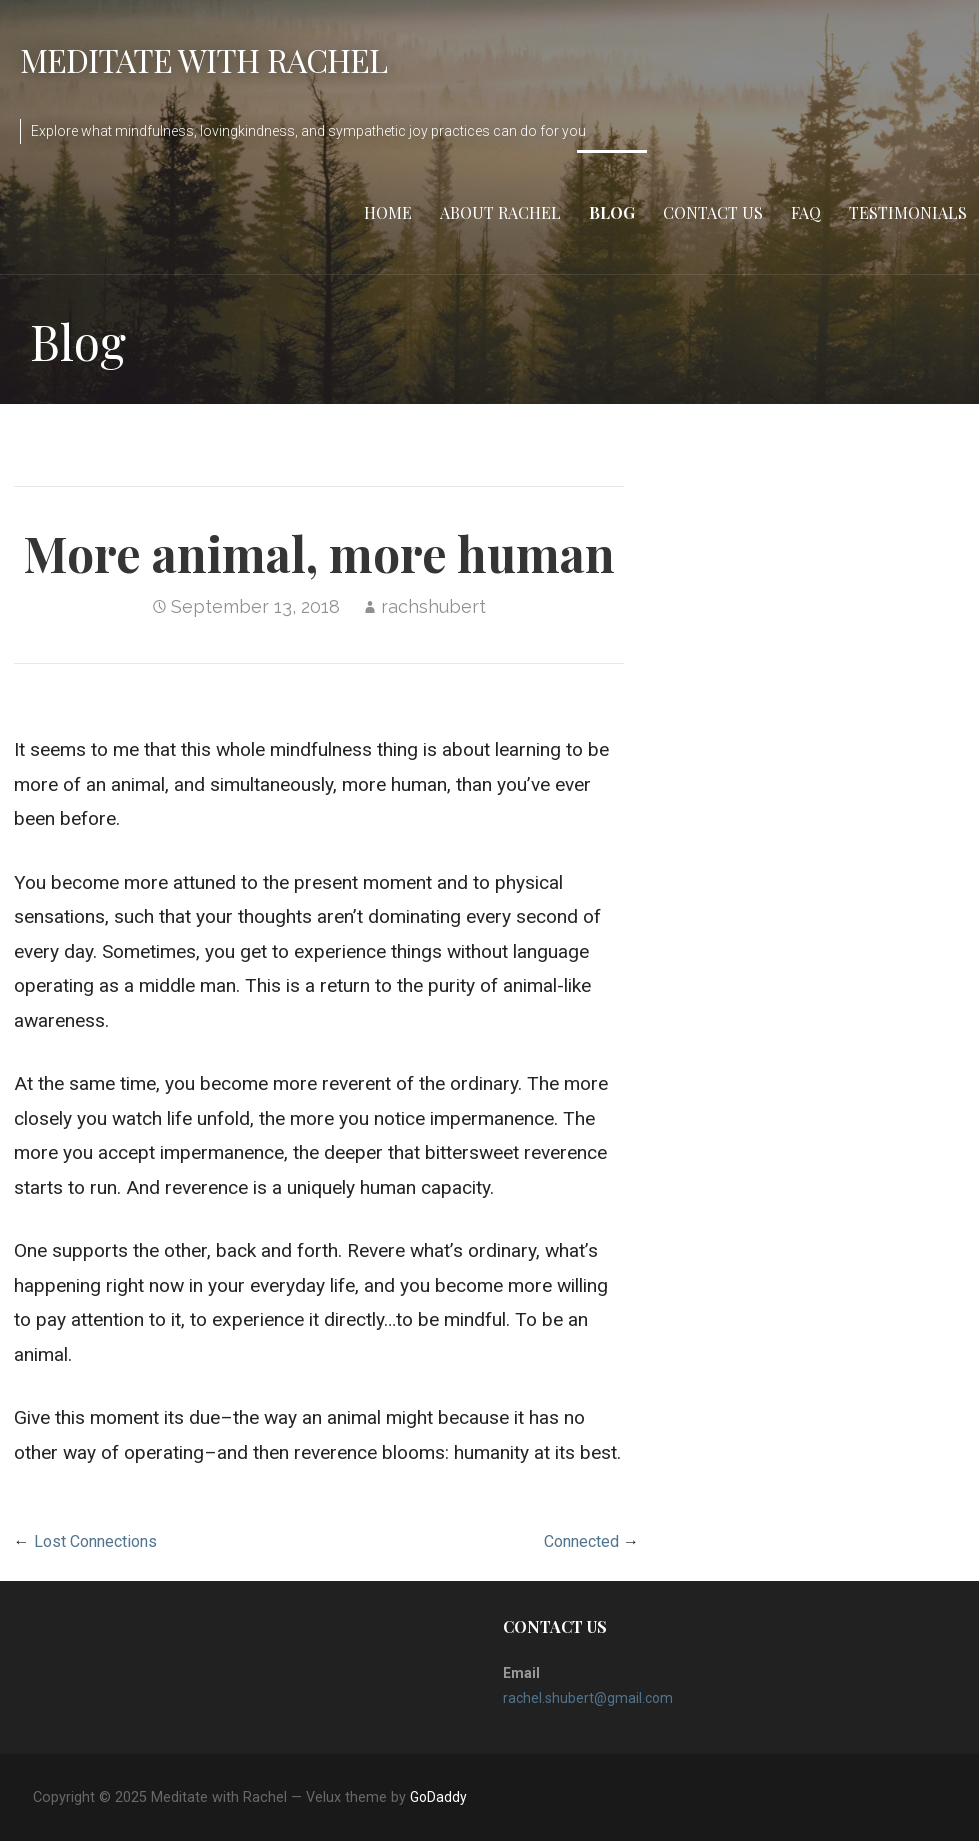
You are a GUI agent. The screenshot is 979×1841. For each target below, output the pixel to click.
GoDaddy (438, 1797)
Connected (581, 1541)
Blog (612, 212)
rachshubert (433, 606)
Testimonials (908, 212)
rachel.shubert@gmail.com (588, 1698)
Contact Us (713, 212)
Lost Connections (95, 1541)
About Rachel (500, 212)
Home (388, 212)
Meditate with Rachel (203, 59)
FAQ (806, 212)
